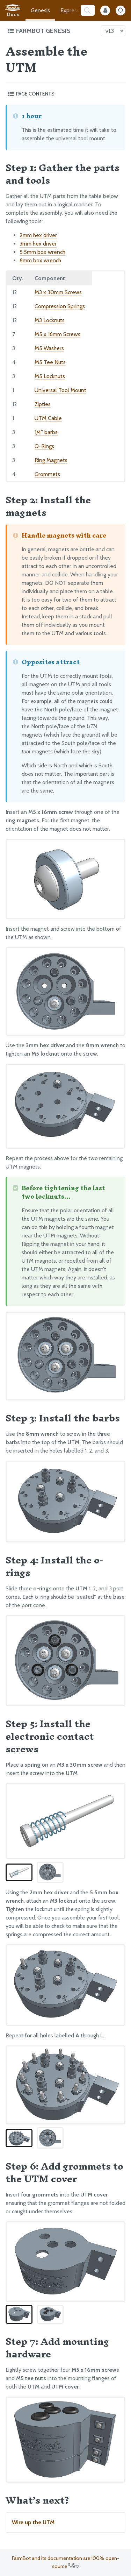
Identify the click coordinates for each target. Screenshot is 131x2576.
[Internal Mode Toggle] (105, 10)
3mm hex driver (38, 243)
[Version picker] (113, 30)
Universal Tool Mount (60, 390)
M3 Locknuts (50, 320)
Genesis (40, 10)
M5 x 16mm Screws (57, 334)
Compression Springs (60, 306)
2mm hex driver (38, 235)
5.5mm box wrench (42, 252)
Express (69, 10)
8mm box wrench (40, 260)
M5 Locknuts (50, 376)
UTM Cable (48, 418)
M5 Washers (49, 348)
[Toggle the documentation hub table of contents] (52, 31)
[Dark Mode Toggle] (120, 10)
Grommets (47, 474)
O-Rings (44, 446)
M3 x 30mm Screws (58, 292)
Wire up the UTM (33, 2522)
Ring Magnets (51, 460)
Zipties (43, 404)
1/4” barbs (46, 432)
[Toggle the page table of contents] (65, 93)
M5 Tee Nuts (50, 362)
